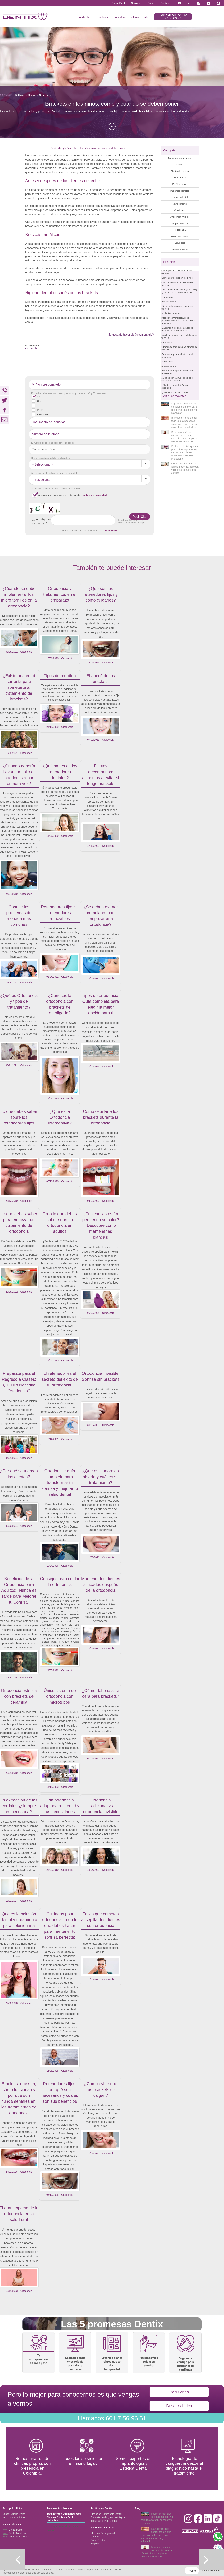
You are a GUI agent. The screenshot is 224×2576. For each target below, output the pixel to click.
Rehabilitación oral (180, 236)
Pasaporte (42, 414)
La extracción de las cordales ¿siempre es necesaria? (18, 1806)
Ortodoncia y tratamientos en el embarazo (59, 594)
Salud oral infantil (179, 249)
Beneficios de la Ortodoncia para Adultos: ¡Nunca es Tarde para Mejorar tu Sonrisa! (18, 1590)
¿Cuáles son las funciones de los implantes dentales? (178, 379)
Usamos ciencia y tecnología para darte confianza (75, 2363)
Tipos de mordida (60, 675)
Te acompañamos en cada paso (38, 2359)
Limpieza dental (180, 197)
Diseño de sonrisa (180, 171)
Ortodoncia (31, 348)
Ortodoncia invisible (179, 216)
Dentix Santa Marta (16, 2536)
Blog (146, 17)
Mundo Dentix (180, 203)
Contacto (166, 3)
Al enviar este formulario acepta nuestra (72, 495)
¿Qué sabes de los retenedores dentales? (59, 772)
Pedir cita (84, 17)
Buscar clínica (179, 2406)
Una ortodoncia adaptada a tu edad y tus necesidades (59, 1806)
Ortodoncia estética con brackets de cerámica (19, 1696)
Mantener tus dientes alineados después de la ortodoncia (177, 329)
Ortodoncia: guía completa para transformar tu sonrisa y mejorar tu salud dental (60, 1482)
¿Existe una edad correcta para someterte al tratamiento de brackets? (19, 687)
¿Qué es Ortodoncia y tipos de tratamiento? (19, 1001)
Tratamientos (101, 17)
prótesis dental (168, 366)
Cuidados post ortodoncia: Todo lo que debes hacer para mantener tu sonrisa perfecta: (59, 1925)
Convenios (137, 3)
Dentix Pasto (12, 2529)
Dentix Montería (14, 2533)
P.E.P (40, 410)
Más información (210, 2570)
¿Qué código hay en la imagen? (41, 521)
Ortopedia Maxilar (180, 223)
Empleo (152, 3)
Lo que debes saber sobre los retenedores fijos (19, 1117)
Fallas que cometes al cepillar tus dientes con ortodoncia (100, 1919)
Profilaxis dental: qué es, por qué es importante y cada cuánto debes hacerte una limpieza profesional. (185, 452)
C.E (39, 401)
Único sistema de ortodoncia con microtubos (60, 1696)
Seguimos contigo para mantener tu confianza (185, 2363)
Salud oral (180, 243)
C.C (39, 396)
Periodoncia (180, 230)
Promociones (120, 17)
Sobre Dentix (119, 3)
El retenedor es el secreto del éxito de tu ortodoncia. (60, 1379)
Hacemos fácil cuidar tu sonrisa (149, 2361)
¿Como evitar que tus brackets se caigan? (100, 2089)
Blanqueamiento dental (179, 158)
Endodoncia (180, 177)
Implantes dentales (179, 190)
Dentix (54, 148)
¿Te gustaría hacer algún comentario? (130, 334)
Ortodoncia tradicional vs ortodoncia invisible (100, 1806)
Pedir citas (179, 2392)
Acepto (192, 2570)
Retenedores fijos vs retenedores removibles (59, 912)
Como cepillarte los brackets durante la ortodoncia (100, 1117)
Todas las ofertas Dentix (104, 2520)
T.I (38, 405)
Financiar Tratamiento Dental (106, 2513)
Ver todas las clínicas (14, 2517)
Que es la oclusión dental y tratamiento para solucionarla (19, 1919)
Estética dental (179, 184)
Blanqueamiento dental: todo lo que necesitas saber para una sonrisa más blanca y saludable (156, 2535)
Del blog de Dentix (25, 95)
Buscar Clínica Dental (14, 2513)
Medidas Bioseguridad (103, 2533)
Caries (179, 164)
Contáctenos (109, 530)
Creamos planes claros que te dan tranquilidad (112, 2363)
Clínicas (135, 17)
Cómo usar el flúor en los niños (177, 278)
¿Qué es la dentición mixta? (175, 392)
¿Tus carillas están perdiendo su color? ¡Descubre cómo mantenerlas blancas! (100, 1225)
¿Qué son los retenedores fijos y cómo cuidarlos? (101, 594)
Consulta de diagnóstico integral (108, 2517)
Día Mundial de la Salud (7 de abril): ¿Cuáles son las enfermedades (179, 291)
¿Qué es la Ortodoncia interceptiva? (60, 1117)
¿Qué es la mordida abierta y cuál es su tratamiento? (100, 1477)
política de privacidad (94, 495)
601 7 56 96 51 (112, 2418)
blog (61, 148)
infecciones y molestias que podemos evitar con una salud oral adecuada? (178, 320)
